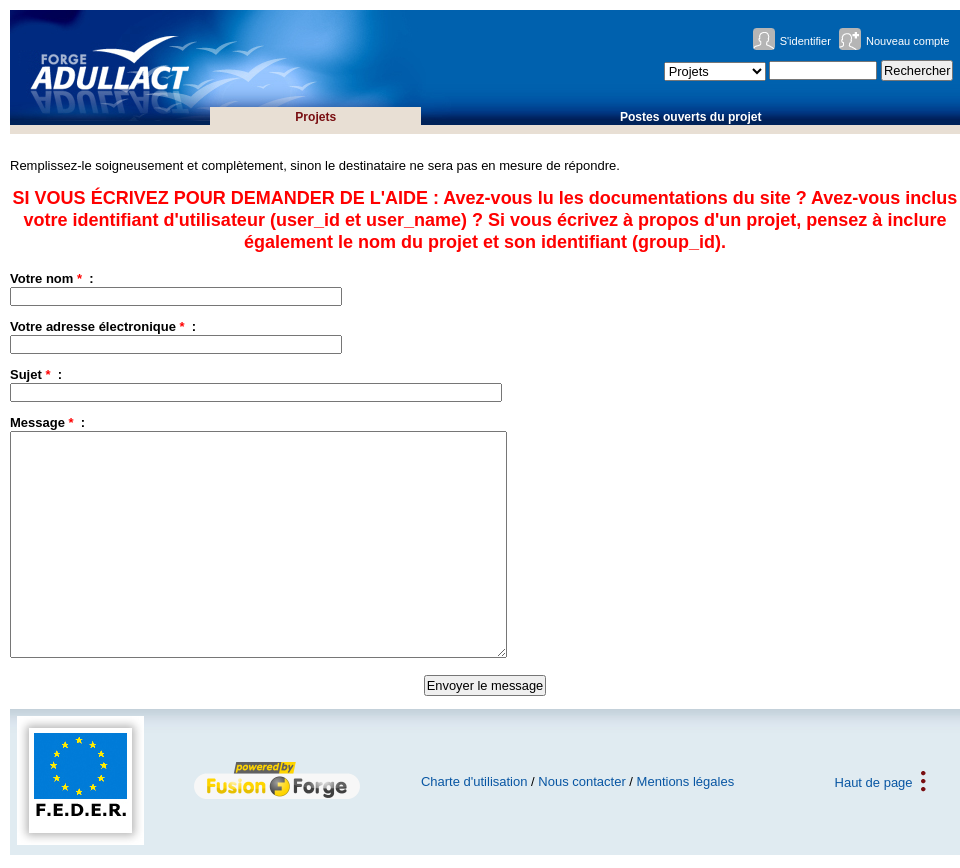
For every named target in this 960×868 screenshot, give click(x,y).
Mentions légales (686, 781)
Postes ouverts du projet (691, 117)
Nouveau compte (908, 41)
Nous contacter (581, 781)
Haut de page (874, 781)
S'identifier (805, 41)
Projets (315, 117)
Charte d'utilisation (474, 781)
